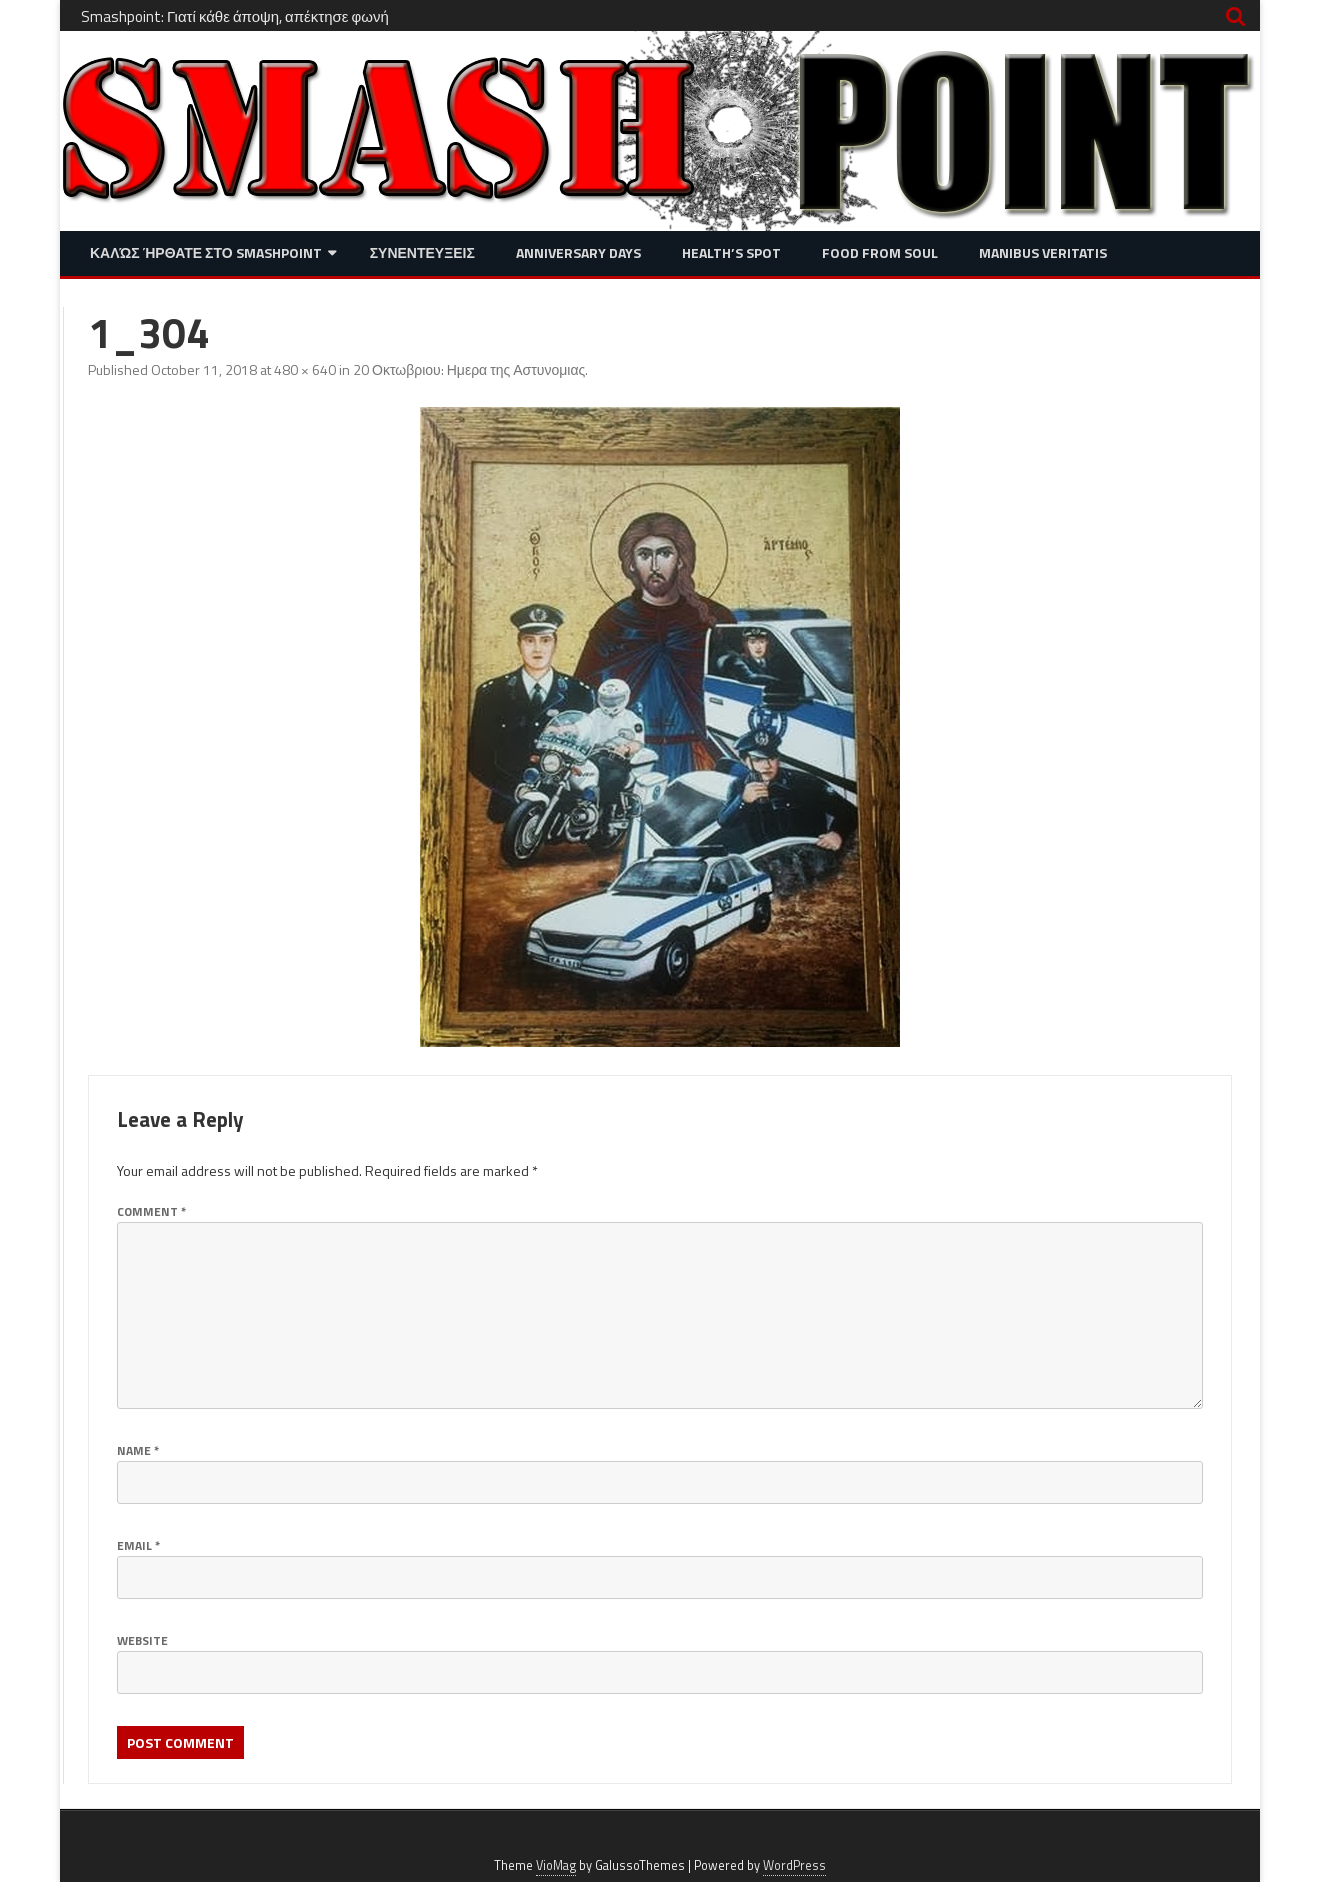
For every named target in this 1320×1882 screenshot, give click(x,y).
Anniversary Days (578, 252)
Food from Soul (880, 252)
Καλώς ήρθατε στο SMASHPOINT (206, 252)
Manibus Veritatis (1043, 252)
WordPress (794, 1865)
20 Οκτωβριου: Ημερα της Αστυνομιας (469, 369)
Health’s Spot (731, 252)
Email (138, 1545)
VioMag (556, 1865)
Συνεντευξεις (422, 252)
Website (142, 1640)
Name (138, 1450)
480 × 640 (305, 369)
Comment (151, 1211)
